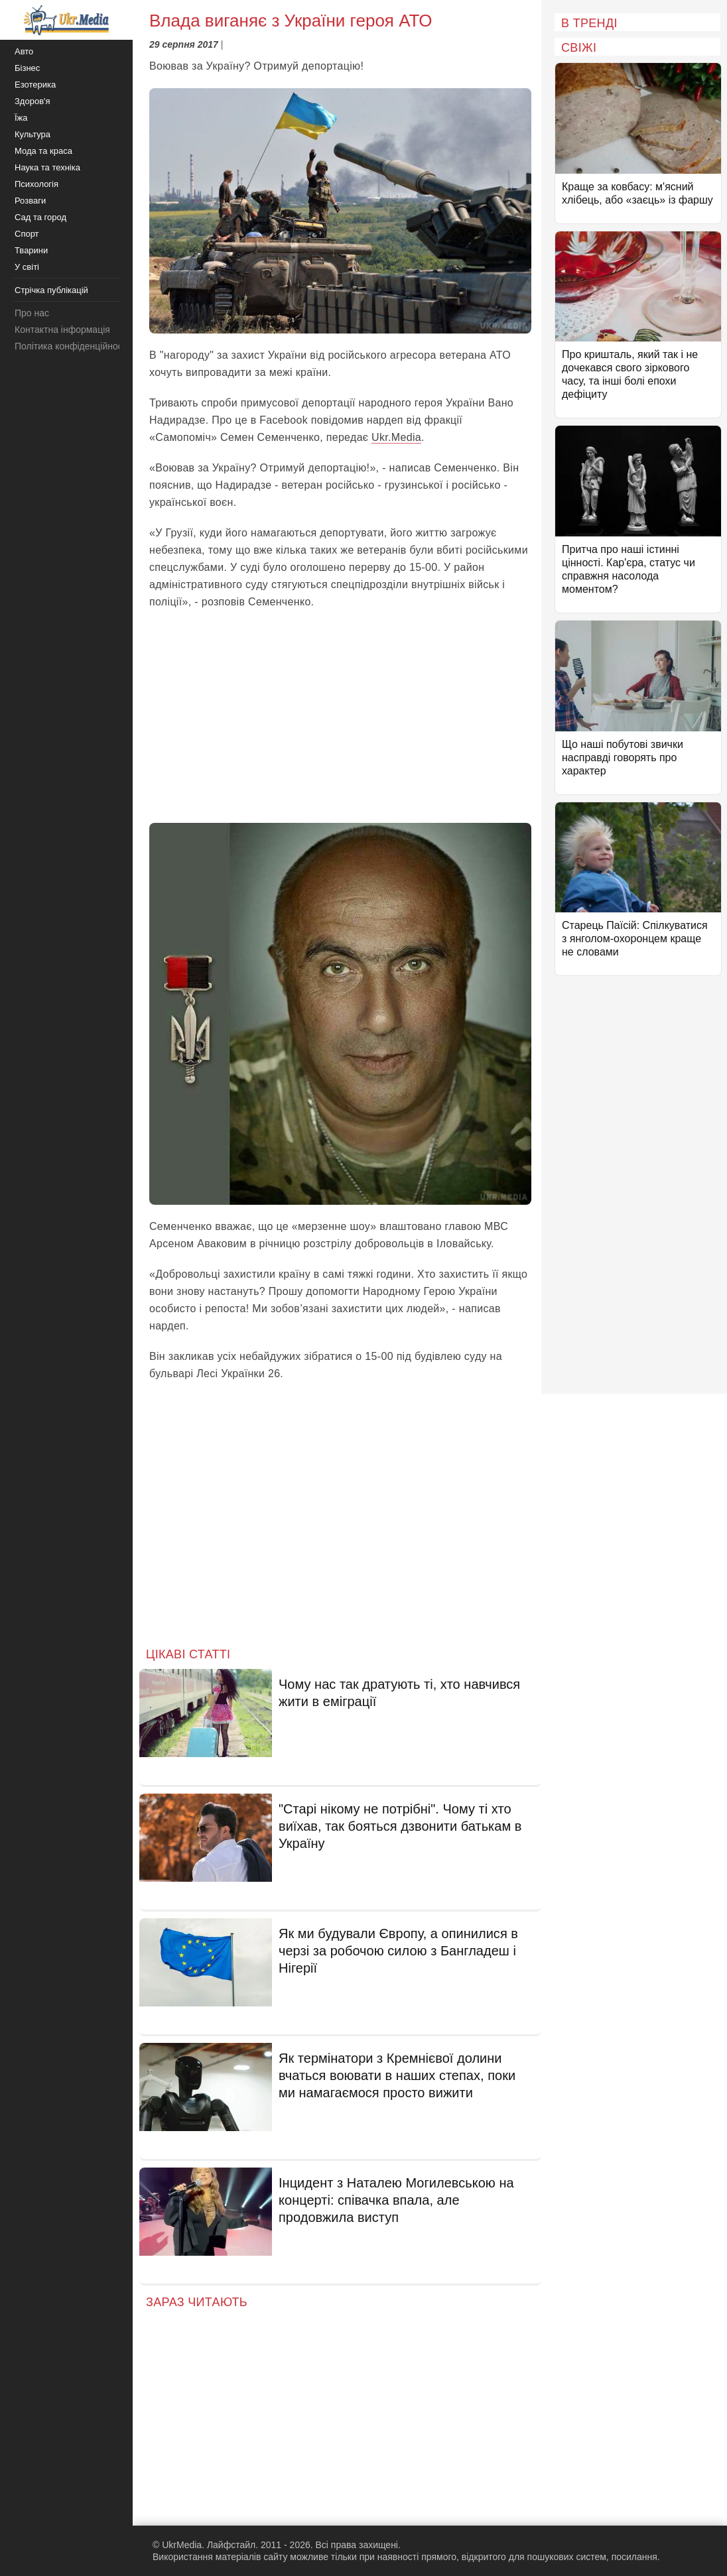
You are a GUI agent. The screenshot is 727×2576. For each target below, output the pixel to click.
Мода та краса (43, 151)
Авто (24, 51)
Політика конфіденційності (72, 346)
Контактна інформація (62, 329)
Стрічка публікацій (51, 290)
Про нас (32, 313)
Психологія (36, 184)
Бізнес (27, 68)
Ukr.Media (396, 437)
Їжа (21, 118)
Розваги (30, 201)
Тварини (31, 250)
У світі (27, 267)
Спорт (27, 234)
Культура (32, 134)
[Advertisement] (340, 717)
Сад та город (40, 217)
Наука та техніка (47, 167)
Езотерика (35, 85)
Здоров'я (32, 101)
